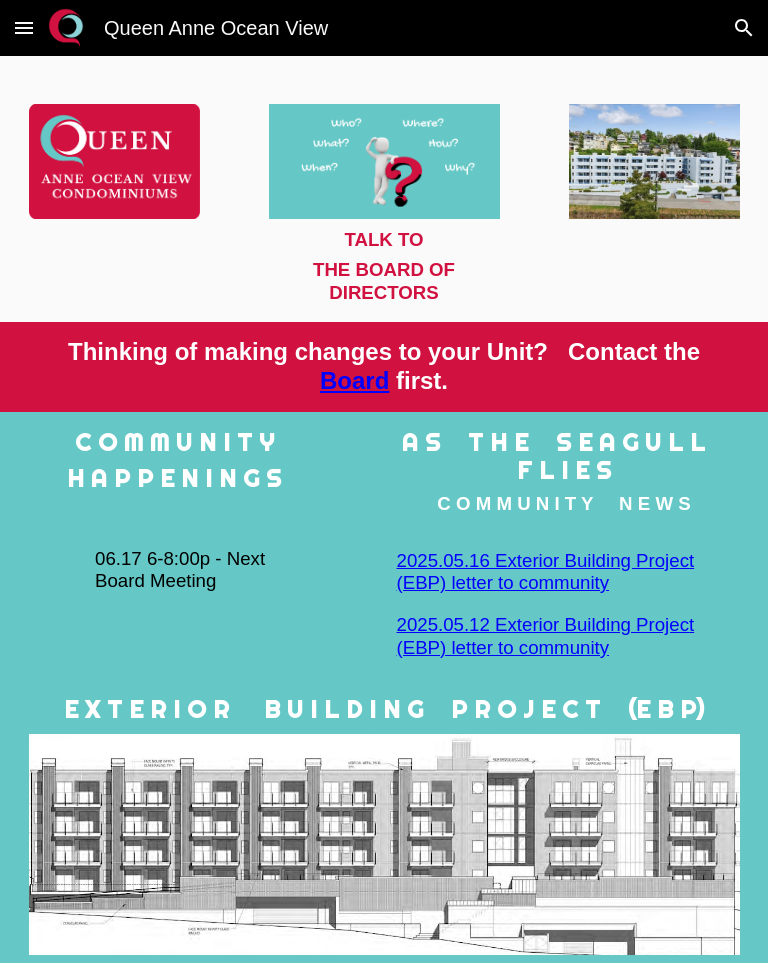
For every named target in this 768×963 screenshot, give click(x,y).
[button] (24, 27)
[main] (384, 266)
